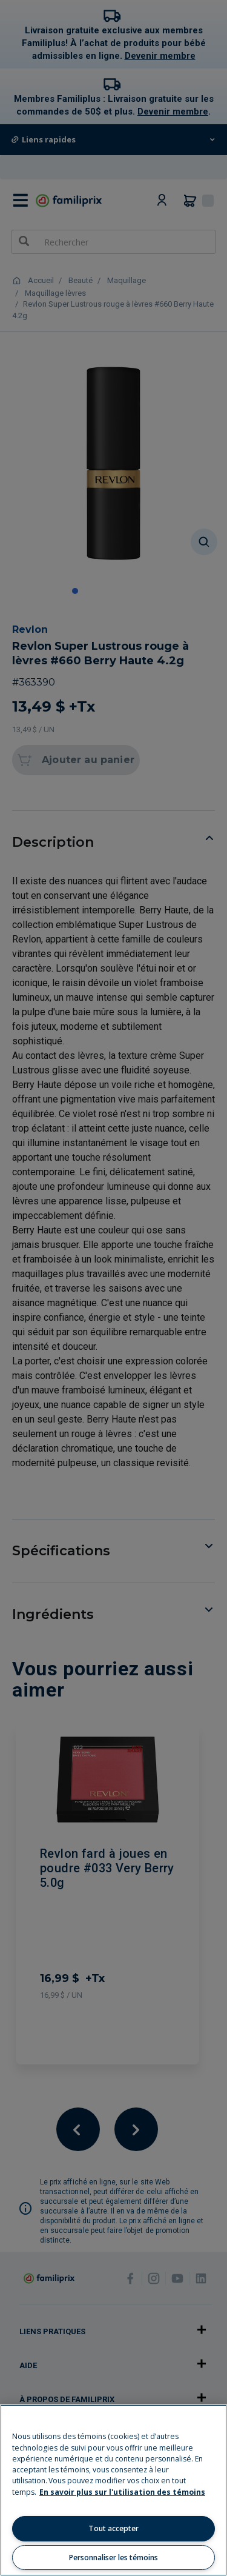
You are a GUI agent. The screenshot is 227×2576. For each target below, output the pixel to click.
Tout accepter (113, 2528)
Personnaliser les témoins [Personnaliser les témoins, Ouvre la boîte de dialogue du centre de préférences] (113, 2557)
